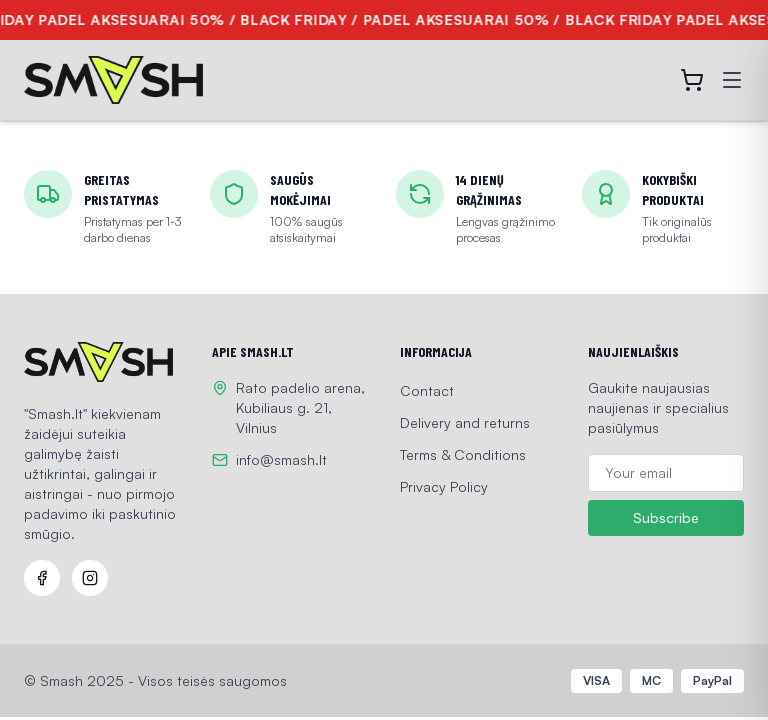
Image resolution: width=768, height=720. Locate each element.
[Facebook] (42, 578)
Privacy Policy (444, 486)
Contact (427, 390)
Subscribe (666, 518)
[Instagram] (90, 578)
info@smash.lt (281, 459)
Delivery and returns (465, 422)
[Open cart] (692, 80)
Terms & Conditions (463, 454)
